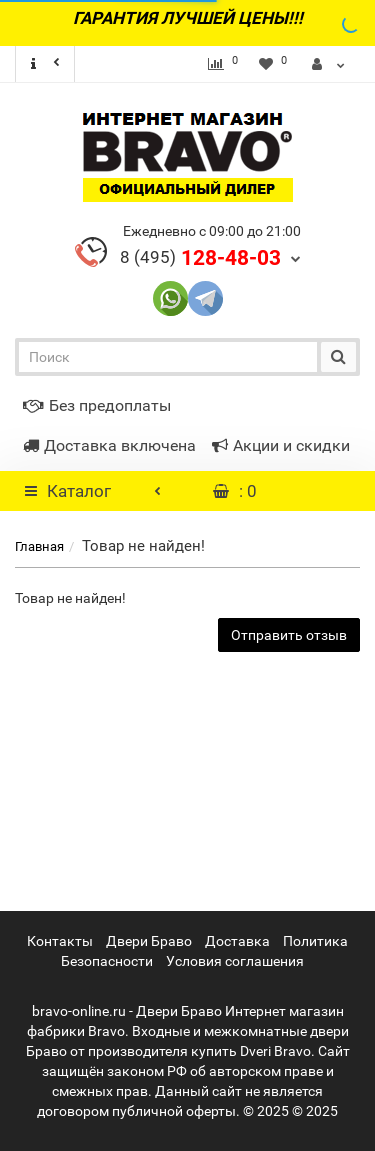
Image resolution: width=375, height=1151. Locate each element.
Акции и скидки (281, 445)
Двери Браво (149, 941)
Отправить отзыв (289, 635)
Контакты (60, 941)
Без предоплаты (97, 405)
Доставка (237, 941)
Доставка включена (109, 445)
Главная (39, 546)
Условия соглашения (235, 961)
